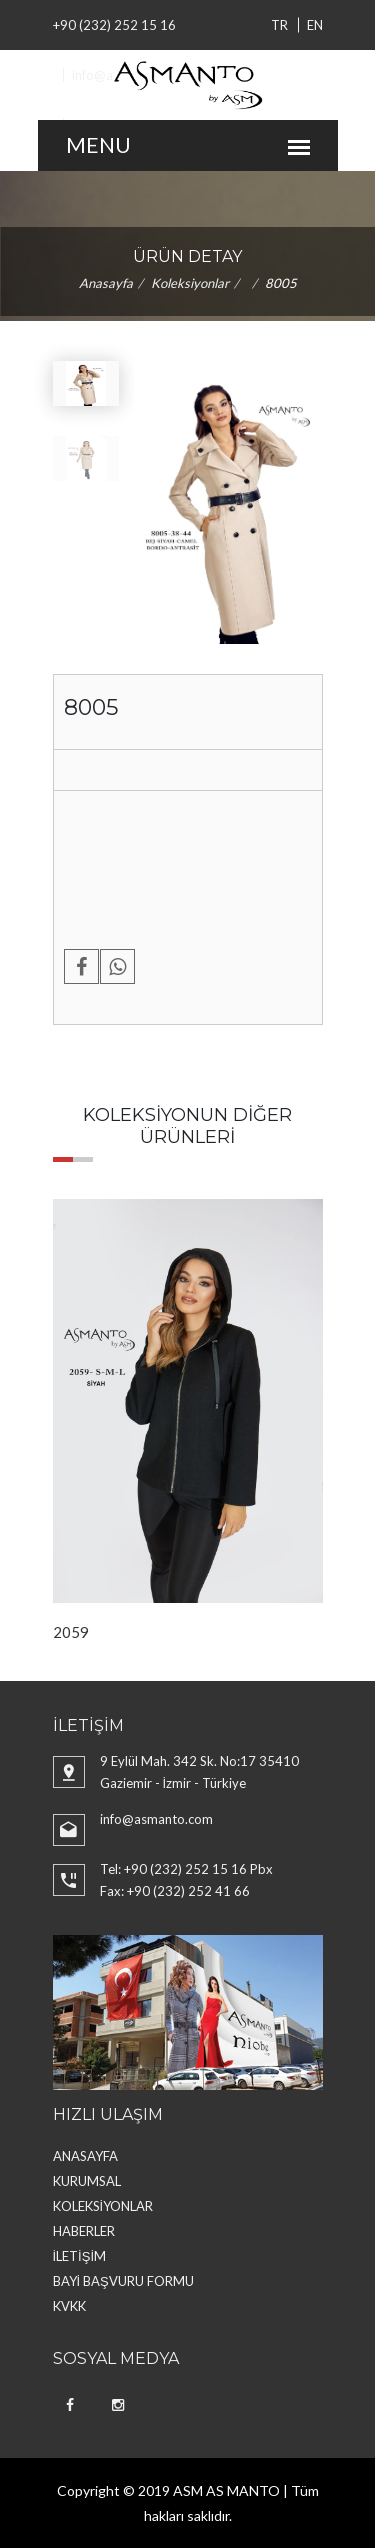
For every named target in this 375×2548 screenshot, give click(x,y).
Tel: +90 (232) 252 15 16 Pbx (186, 1869)
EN (315, 25)
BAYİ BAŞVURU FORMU (123, 2281)
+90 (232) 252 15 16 (114, 25)
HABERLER (84, 2231)
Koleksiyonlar (190, 283)
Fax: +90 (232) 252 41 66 (175, 1891)
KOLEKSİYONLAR (103, 2206)
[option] (188, 1420)
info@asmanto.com (156, 1819)
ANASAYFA (85, 2156)
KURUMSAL (87, 2181)
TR (279, 25)
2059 (71, 1632)
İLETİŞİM (80, 2256)
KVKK (69, 2306)
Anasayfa (106, 283)
